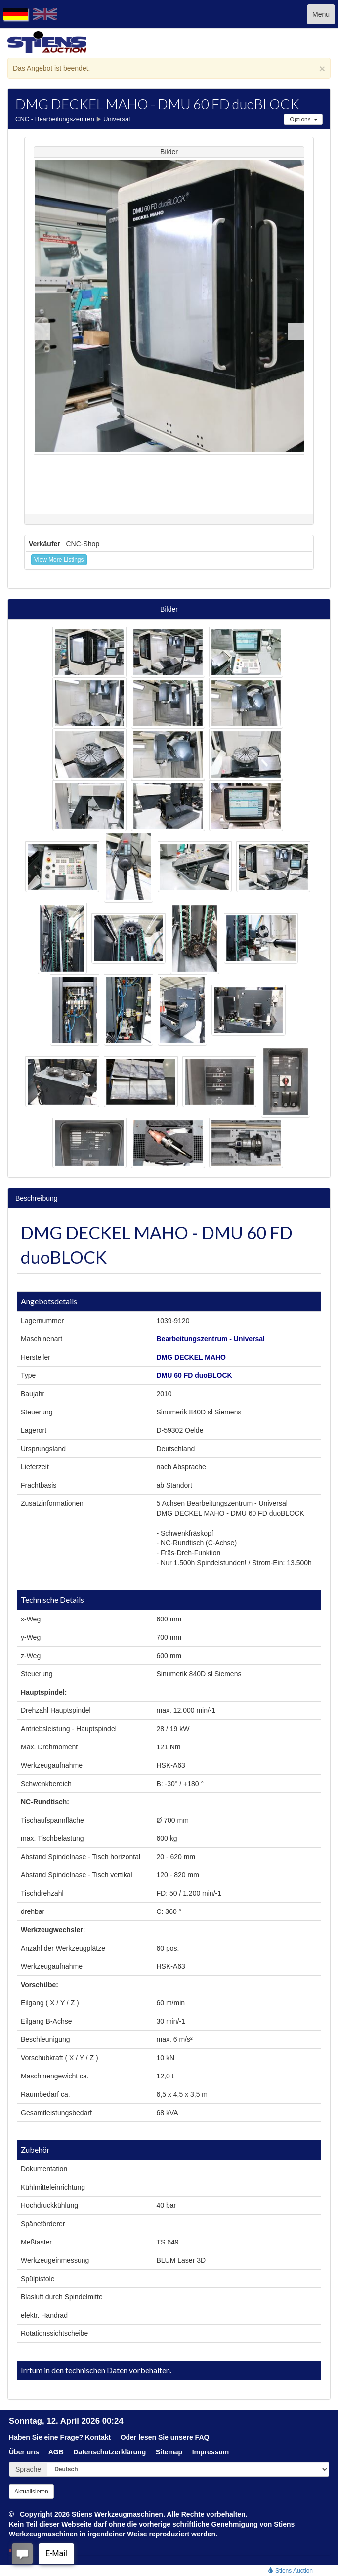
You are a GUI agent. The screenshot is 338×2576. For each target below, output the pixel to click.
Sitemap (169, 2452)
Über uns (24, 2452)
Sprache (28, 2469)
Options (303, 119)
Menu (321, 14)
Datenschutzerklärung (109, 2452)
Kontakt (98, 2437)
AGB (56, 2452)
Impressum (210, 2452)
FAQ (202, 2437)
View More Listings (59, 559)
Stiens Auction (290, 2570)
